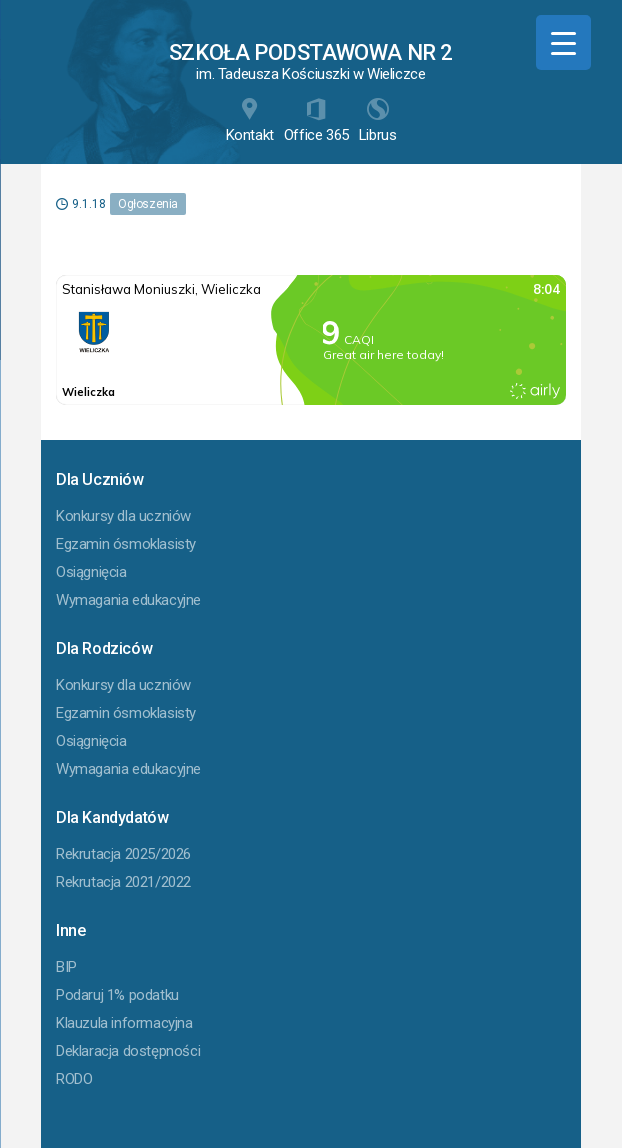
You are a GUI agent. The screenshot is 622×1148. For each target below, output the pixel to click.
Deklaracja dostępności (128, 1051)
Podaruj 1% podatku (117, 995)
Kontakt (250, 121)
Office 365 (316, 121)
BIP (66, 967)
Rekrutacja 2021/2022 (123, 882)
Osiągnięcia (91, 572)
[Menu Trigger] (563, 42)
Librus (378, 121)
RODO (74, 1079)
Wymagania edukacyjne (128, 600)
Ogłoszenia (148, 204)
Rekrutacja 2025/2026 (123, 854)
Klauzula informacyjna (124, 1023)
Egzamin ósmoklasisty (126, 544)
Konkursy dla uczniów (123, 516)
